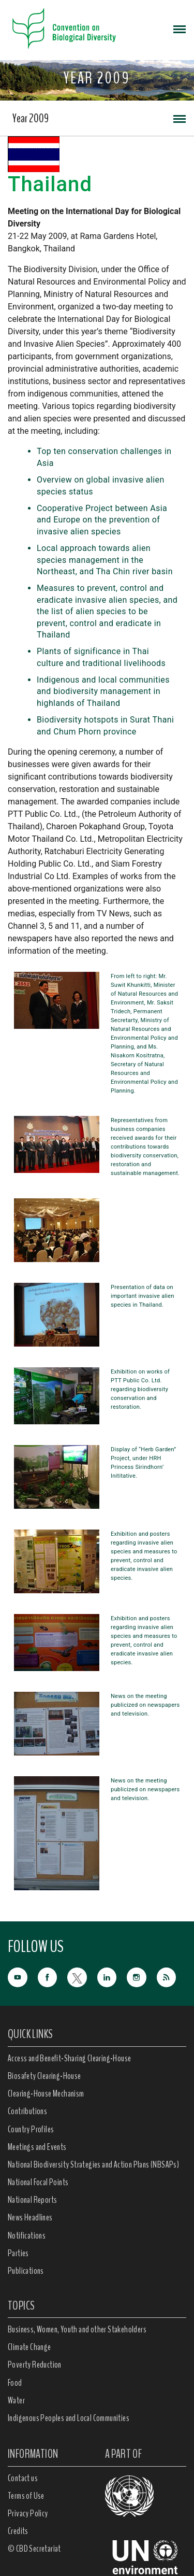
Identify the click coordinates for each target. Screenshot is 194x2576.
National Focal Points (38, 2182)
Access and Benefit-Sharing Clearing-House (69, 2058)
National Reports (32, 2199)
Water (16, 2400)
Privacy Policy (28, 2513)
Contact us (23, 2478)
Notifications (27, 2235)
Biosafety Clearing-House (44, 2076)
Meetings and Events (37, 2147)
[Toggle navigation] (179, 28)
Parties (18, 2253)
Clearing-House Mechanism (46, 2093)
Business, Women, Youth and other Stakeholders (77, 2329)
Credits (18, 2531)
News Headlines (30, 2217)
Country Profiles (31, 2129)
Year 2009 (30, 118)
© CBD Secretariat (34, 2548)
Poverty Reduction (35, 2364)
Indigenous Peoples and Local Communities (68, 2418)
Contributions (27, 2111)
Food (15, 2382)
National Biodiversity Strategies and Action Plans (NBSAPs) (93, 2164)
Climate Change (29, 2347)
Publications (26, 2270)
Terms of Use (26, 2495)
